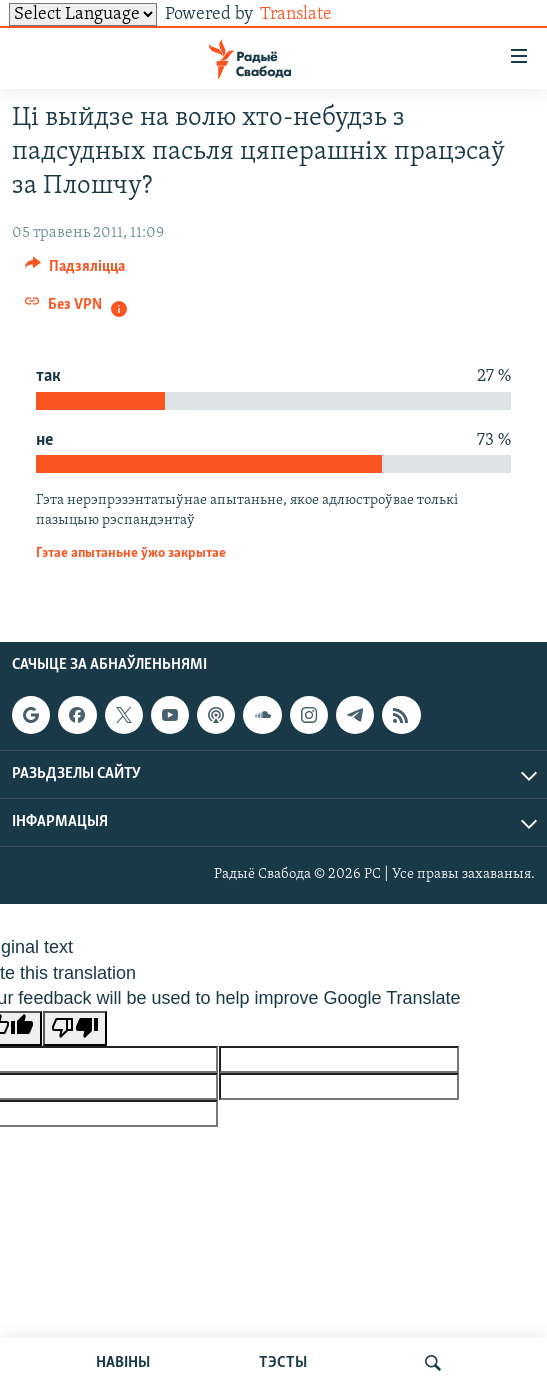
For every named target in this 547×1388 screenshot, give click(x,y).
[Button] (75, 271)
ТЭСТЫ (283, 1363)
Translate (311, 14)
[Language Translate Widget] (83, 14)
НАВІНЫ (123, 1363)
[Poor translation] (75, 1028)
